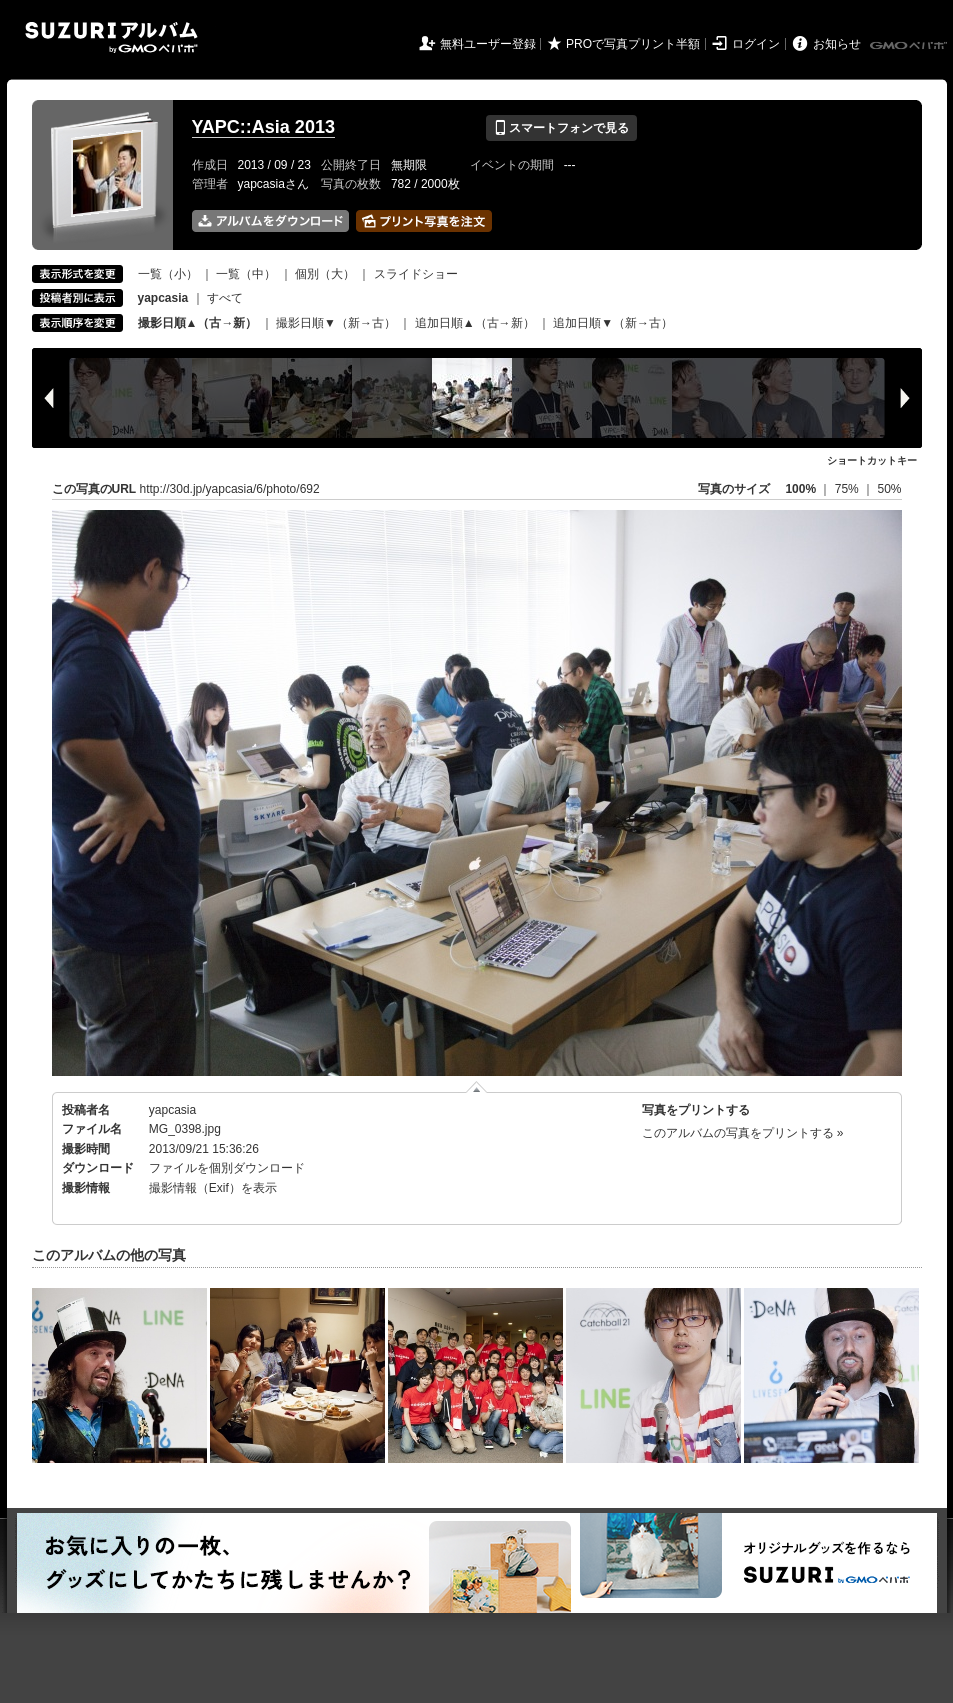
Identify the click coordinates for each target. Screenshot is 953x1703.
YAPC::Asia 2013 (263, 127)
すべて (225, 298)
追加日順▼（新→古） (613, 323)
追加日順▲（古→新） (475, 323)
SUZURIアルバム (111, 37)
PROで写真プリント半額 (633, 44)
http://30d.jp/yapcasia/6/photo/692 (230, 489)
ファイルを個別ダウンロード (227, 1168)
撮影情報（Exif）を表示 (213, 1188)
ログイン (756, 44)
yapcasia (172, 1110)
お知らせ (837, 44)
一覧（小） (168, 274)
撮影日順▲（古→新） (198, 323)
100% (800, 489)
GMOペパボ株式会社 (910, 46)
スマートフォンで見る (561, 128)
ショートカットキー (872, 460)
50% (889, 489)
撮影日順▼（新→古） (336, 323)
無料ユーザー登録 (488, 44)
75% (848, 489)
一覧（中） (246, 274)
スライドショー (416, 274)
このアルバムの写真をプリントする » (743, 1133)
